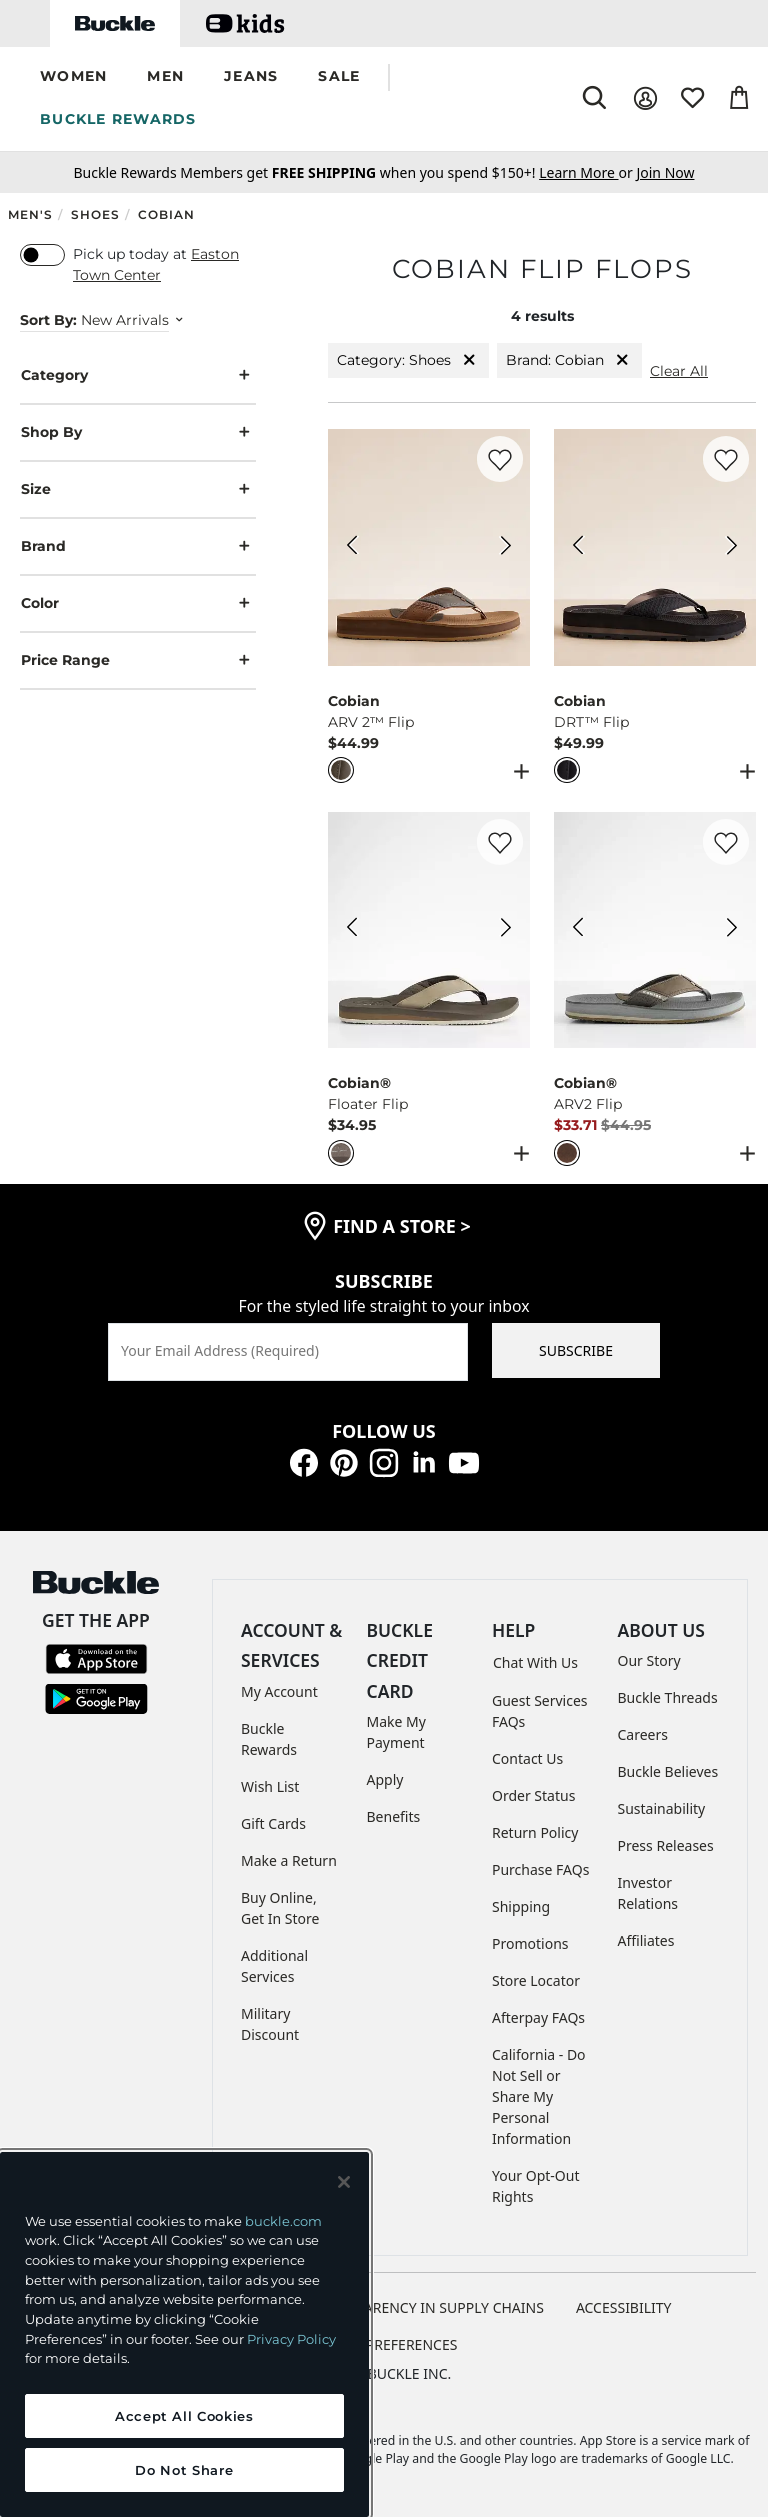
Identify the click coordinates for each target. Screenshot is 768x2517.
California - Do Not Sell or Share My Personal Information (539, 2096)
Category (138, 375)
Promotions (530, 1943)
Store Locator (536, 1980)
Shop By (138, 432)
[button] (73, 77)
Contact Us (527, 1758)
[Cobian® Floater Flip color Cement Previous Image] (352, 930)
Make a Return (289, 1860)
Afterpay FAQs (538, 2017)
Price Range (138, 660)
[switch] (42, 255)
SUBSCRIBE (576, 1350)
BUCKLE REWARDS (118, 119)
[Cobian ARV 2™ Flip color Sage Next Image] (506, 548)
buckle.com (283, 2221)
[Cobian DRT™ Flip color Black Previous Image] (578, 548)
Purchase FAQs (540, 1869)
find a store (402, 1226)
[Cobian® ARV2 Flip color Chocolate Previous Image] (578, 930)
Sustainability (662, 1808)
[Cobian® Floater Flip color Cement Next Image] (506, 930)
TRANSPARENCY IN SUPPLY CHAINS (428, 2307)
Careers (643, 1734)
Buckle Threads (668, 1697)
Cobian (166, 214)
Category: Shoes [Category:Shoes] (408, 360)
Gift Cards (273, 1823)
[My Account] (645, 98)
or (587, 172)
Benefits (394, 1816)
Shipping (521, 1906)
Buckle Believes (668, 1771)
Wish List (270, 1786)
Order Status (533, 1795)
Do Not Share (184, 2470)
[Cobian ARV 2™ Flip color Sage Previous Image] (352, 548)
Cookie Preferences (384, 2344)
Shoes (95, 214)
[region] (184, 2334)
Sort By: (48, 320)
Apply (385, 1779)
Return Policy (535, 1832)
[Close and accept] (344, 2182)
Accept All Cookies (184, 2416)
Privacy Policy (291, 2339)
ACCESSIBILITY (624, 2307)
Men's (30, 214)
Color (138, 603)
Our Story (649, 1660)
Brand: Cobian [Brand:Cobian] (569, 360)
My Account (279, 1691)
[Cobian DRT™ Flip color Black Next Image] (732, 548)
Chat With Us (535, 1662)
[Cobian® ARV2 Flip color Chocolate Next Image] (732, 930)
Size (138, 489)
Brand (138, 546)
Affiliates (646, 1940)
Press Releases (666, 1845)
